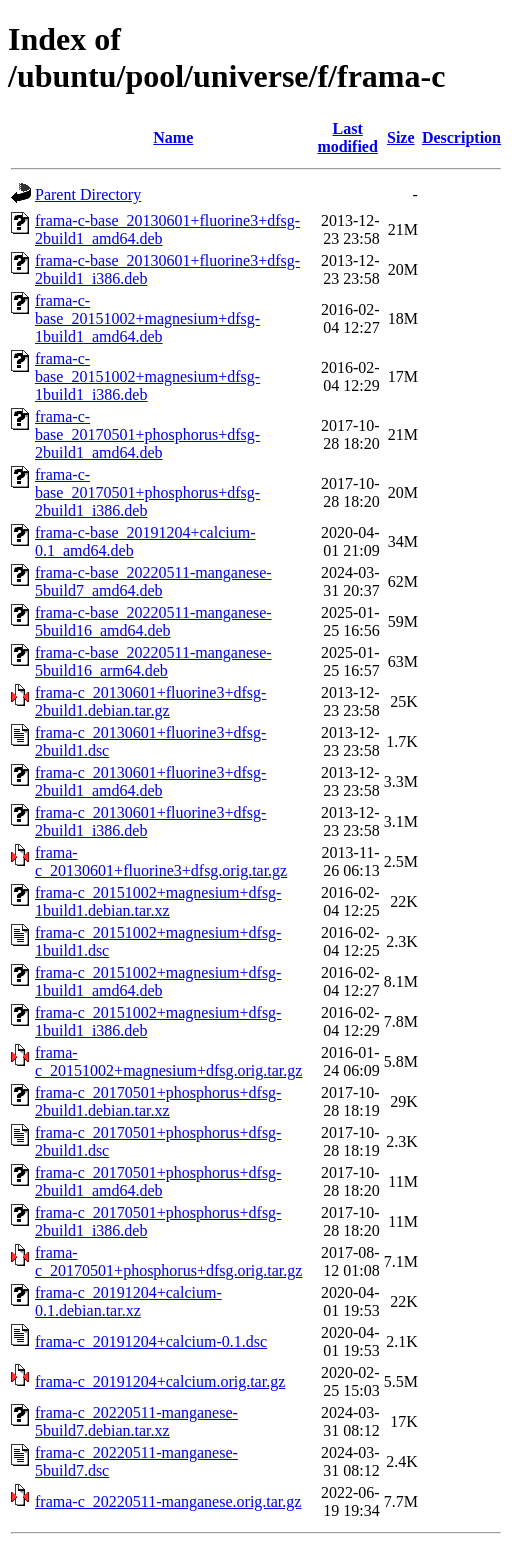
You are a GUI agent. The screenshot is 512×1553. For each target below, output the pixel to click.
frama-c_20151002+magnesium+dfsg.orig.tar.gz (168, 1061)
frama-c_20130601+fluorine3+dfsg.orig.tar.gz (161, 861)
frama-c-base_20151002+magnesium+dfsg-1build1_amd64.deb (147, 318)
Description (461, 137)
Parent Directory (88, 194)
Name (173, 137)
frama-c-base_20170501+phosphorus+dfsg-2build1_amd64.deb (147, 434)
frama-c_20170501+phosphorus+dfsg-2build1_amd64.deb (158, 1181)
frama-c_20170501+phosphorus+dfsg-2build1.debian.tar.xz (158, 1101)
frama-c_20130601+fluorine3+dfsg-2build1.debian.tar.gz (150, 701)
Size (401, 137)
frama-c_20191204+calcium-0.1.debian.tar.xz (128, 1301)
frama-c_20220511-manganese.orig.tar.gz (168, 1501)
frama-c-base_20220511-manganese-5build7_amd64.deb (153, 581)
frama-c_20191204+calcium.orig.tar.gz (160, 1381)
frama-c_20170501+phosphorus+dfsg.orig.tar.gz (168, 1261)
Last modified (347, 137)
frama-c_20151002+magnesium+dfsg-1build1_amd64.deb (158, 981)
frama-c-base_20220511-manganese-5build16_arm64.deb (153, 661)
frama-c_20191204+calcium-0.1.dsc (151, 1341)
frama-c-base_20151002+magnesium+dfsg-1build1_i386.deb (147, 376)
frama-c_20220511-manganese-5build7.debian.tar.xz (136, 1421)
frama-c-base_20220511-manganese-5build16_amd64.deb (153, 621)
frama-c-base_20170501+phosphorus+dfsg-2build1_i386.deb (147, 492)
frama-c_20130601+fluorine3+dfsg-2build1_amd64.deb (150, 781)
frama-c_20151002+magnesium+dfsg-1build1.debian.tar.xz (158, 901)
